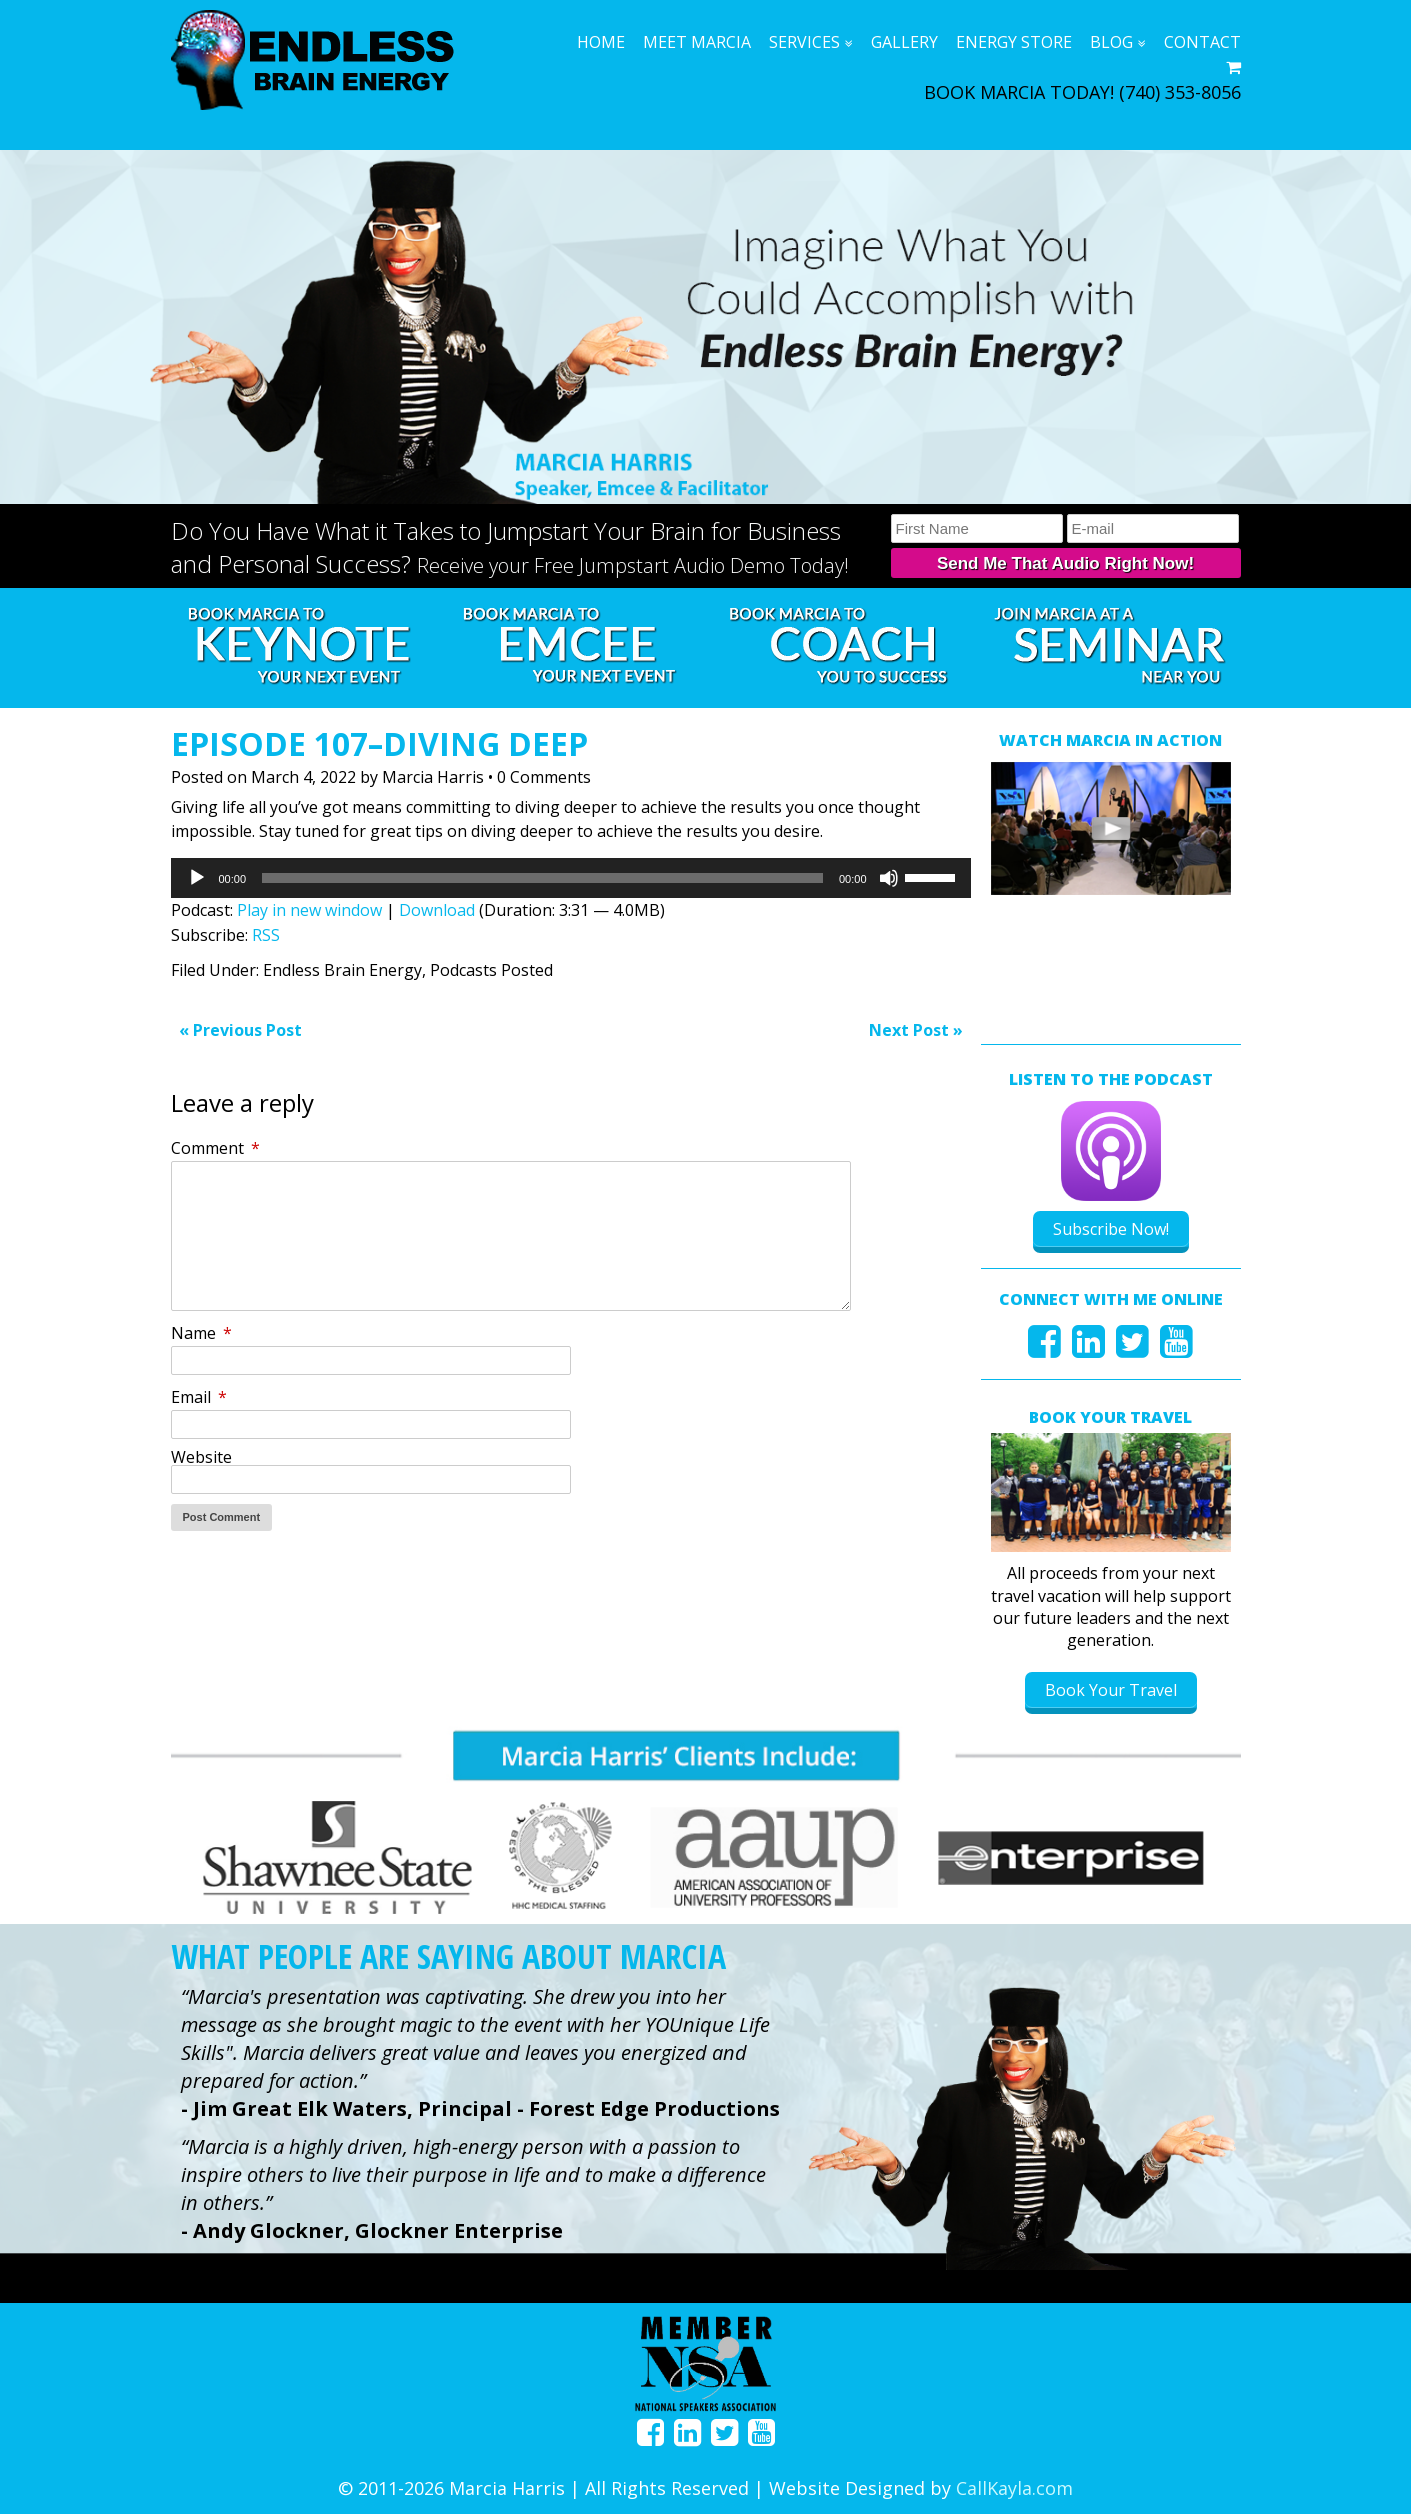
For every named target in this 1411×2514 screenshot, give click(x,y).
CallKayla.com (1014, 2481)
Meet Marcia (697, 42)
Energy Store (1014, 42)
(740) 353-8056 (1180, 92)
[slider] (542, 878)
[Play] (197, 878)
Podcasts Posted (491, 970)
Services (804, 42)
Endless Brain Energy (342, 970)
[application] (571, 878)
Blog (1111, 42)
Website (201, 1457)
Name (201, 1333)
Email (199, 1397)
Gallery (904, 42)
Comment (215, 1148)
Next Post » (916, 1030)
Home (601, 42)
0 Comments (544, 777)
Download (437, 910)
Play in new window (309, 910)
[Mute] (889, 878)
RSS (266, 935)
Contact (1202, 42)
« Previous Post (240, 1030)
